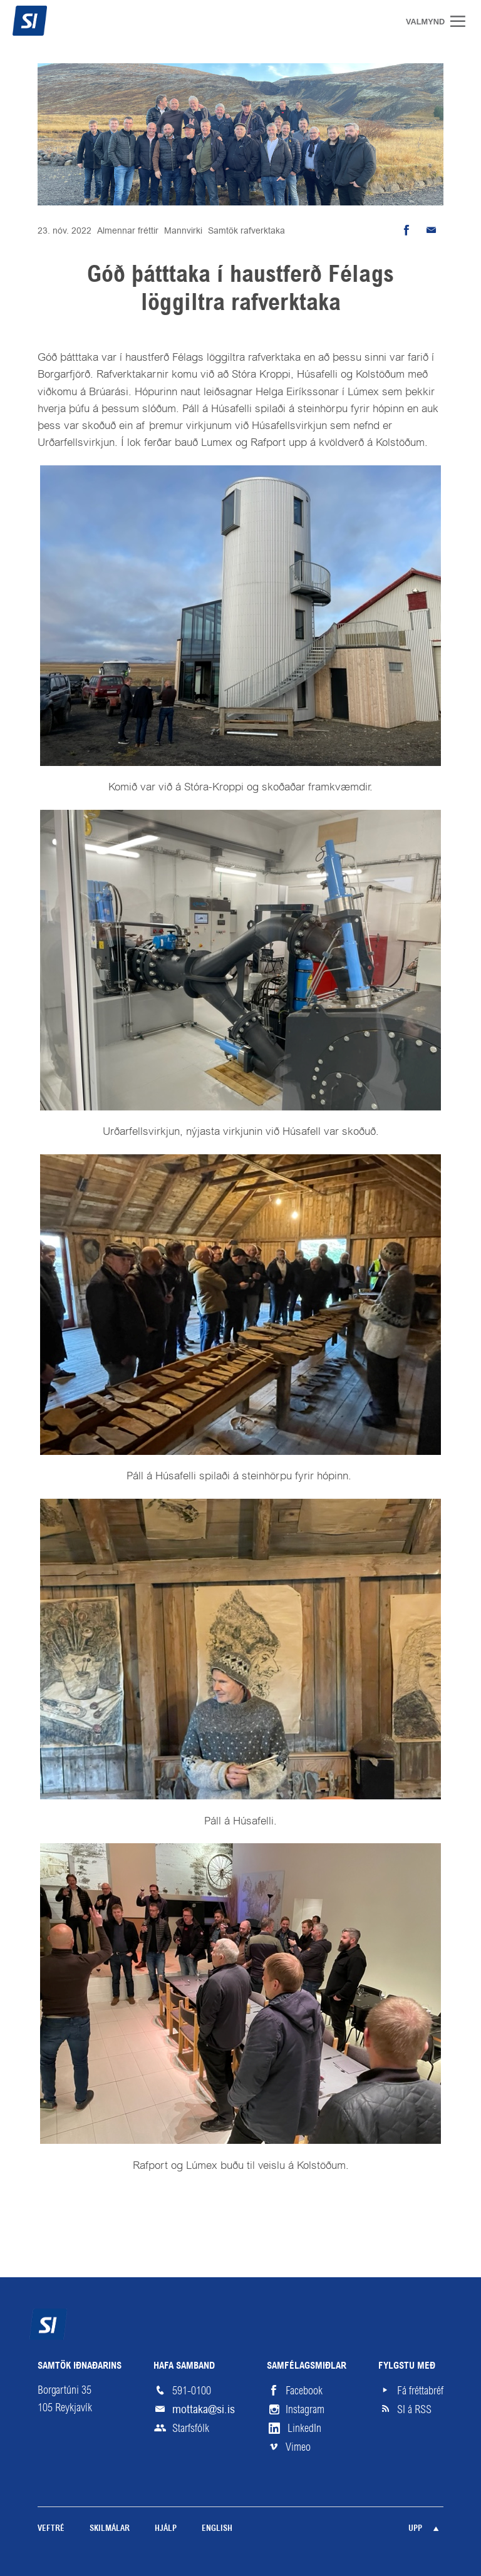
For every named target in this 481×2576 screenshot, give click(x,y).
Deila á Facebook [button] (405, 230)
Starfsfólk (190, 2428)
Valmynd (462, 21)
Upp (415, 2529)
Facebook (304, 2390)
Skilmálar (110, 2529)
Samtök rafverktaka (246, 230)
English (217, 2529)
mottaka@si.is (203, 2409)
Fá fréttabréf (420, 2390)
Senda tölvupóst (430, 230)
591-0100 (191, 2390)
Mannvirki (183, 230)
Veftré (51, 2529)
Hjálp (166, 2529)
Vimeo (298, 2447)
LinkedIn (304, 2428)
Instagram (305, 2409)
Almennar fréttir (127, 230)
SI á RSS (414, 2409)
